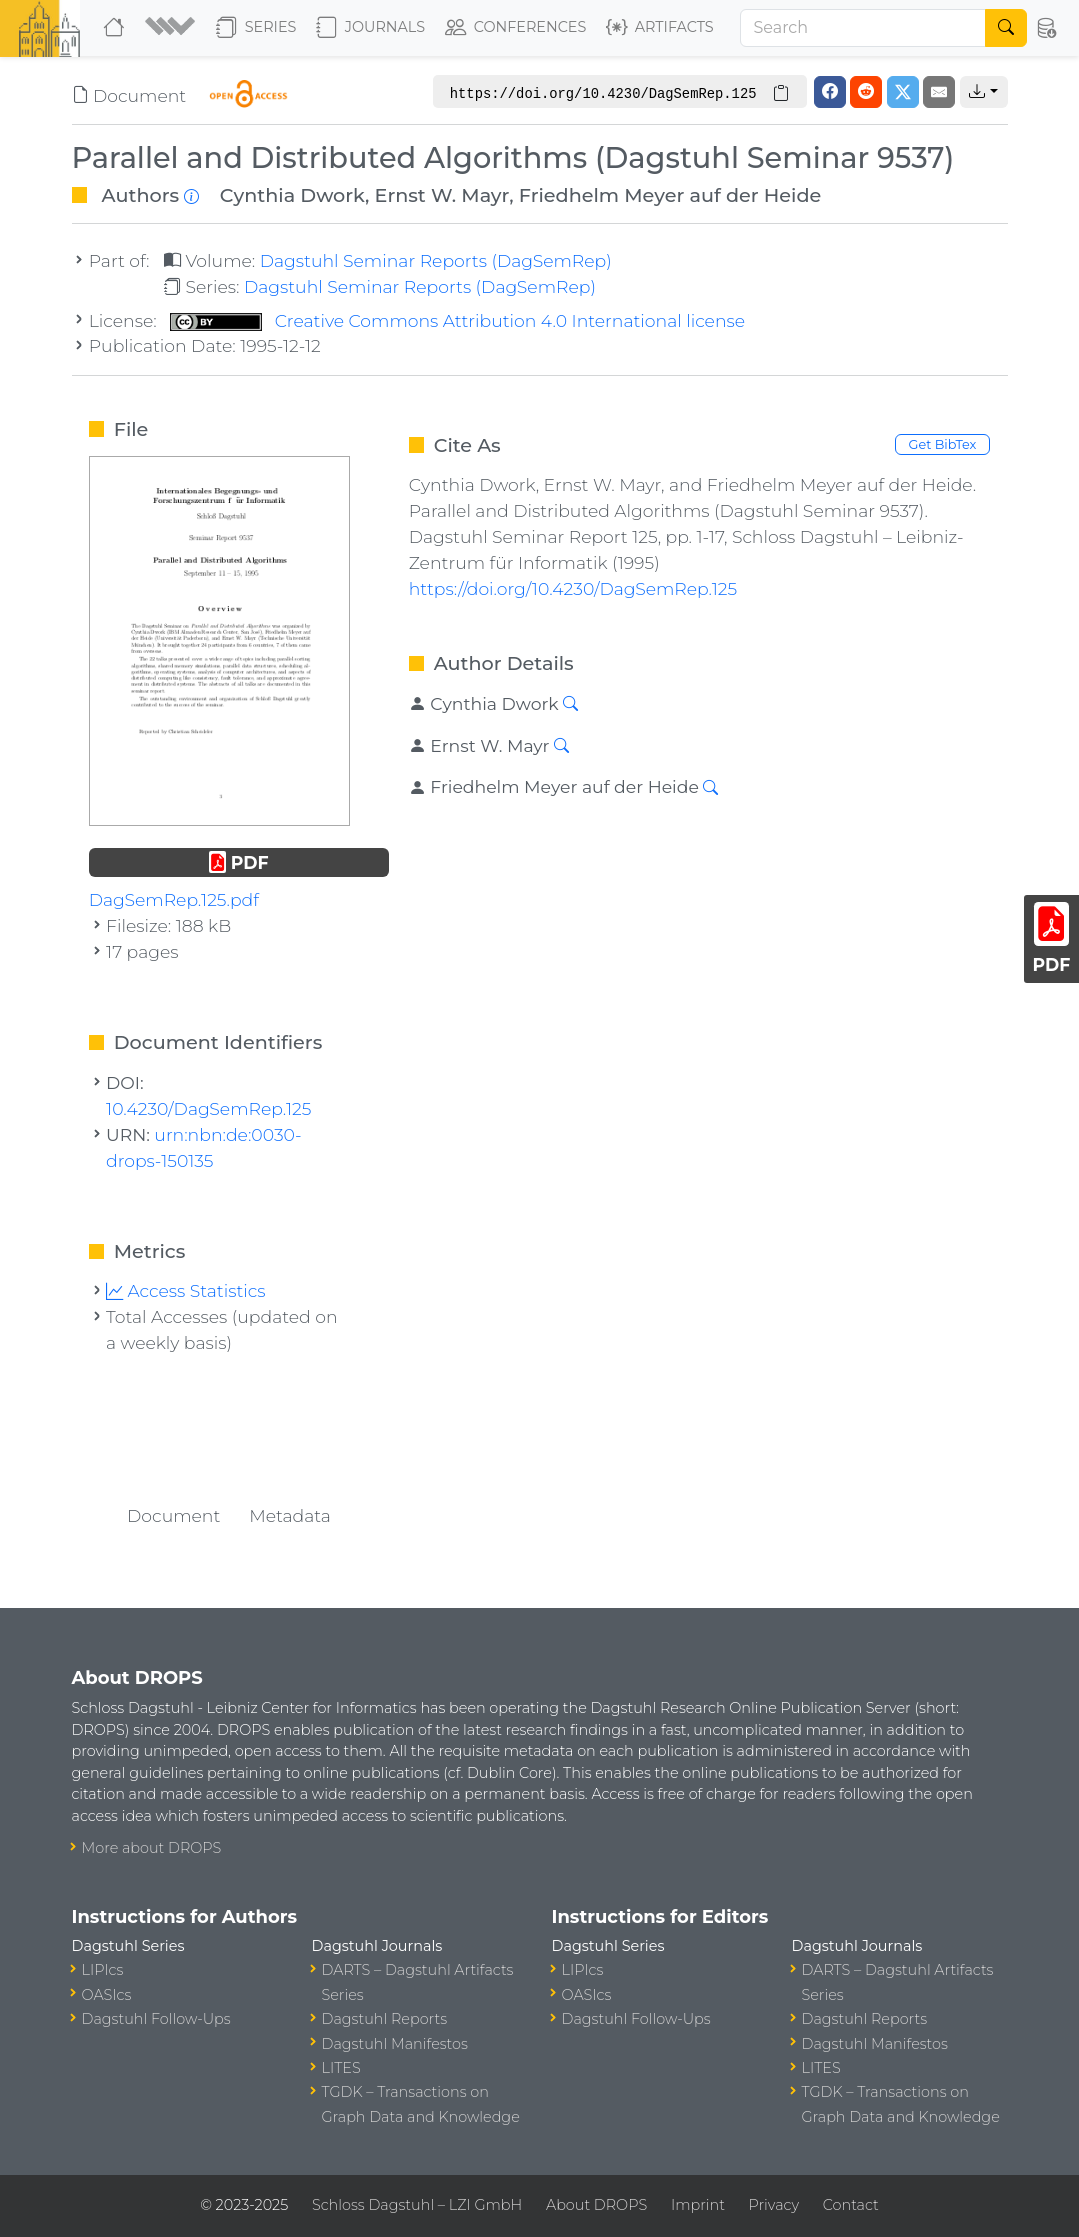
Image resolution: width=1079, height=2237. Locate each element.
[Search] (863, 28)
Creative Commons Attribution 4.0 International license (457, 320)
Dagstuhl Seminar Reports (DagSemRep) (436, 260)
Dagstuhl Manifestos (395, 2044)
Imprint (698, 2205)
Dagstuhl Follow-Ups (156, 2019)
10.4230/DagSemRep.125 (208, 1108)
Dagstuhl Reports (385, 2019)
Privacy (774, 2205)
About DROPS (596, 2205)
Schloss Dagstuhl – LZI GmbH (417, 2205)
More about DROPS (152, 1848)
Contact (851, 2205)
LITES (341, 2068)
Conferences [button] (516, 28)
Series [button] (256, 28)
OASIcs (107, 1995)
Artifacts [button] (660, 28)
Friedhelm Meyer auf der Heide (670, 195)
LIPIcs (103, 1970)
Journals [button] (370, 28)
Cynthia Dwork (292, 195)
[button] (172, 28)
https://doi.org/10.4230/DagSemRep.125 (573, 588)
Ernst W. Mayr (442, 195)
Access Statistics (186, 1290)
